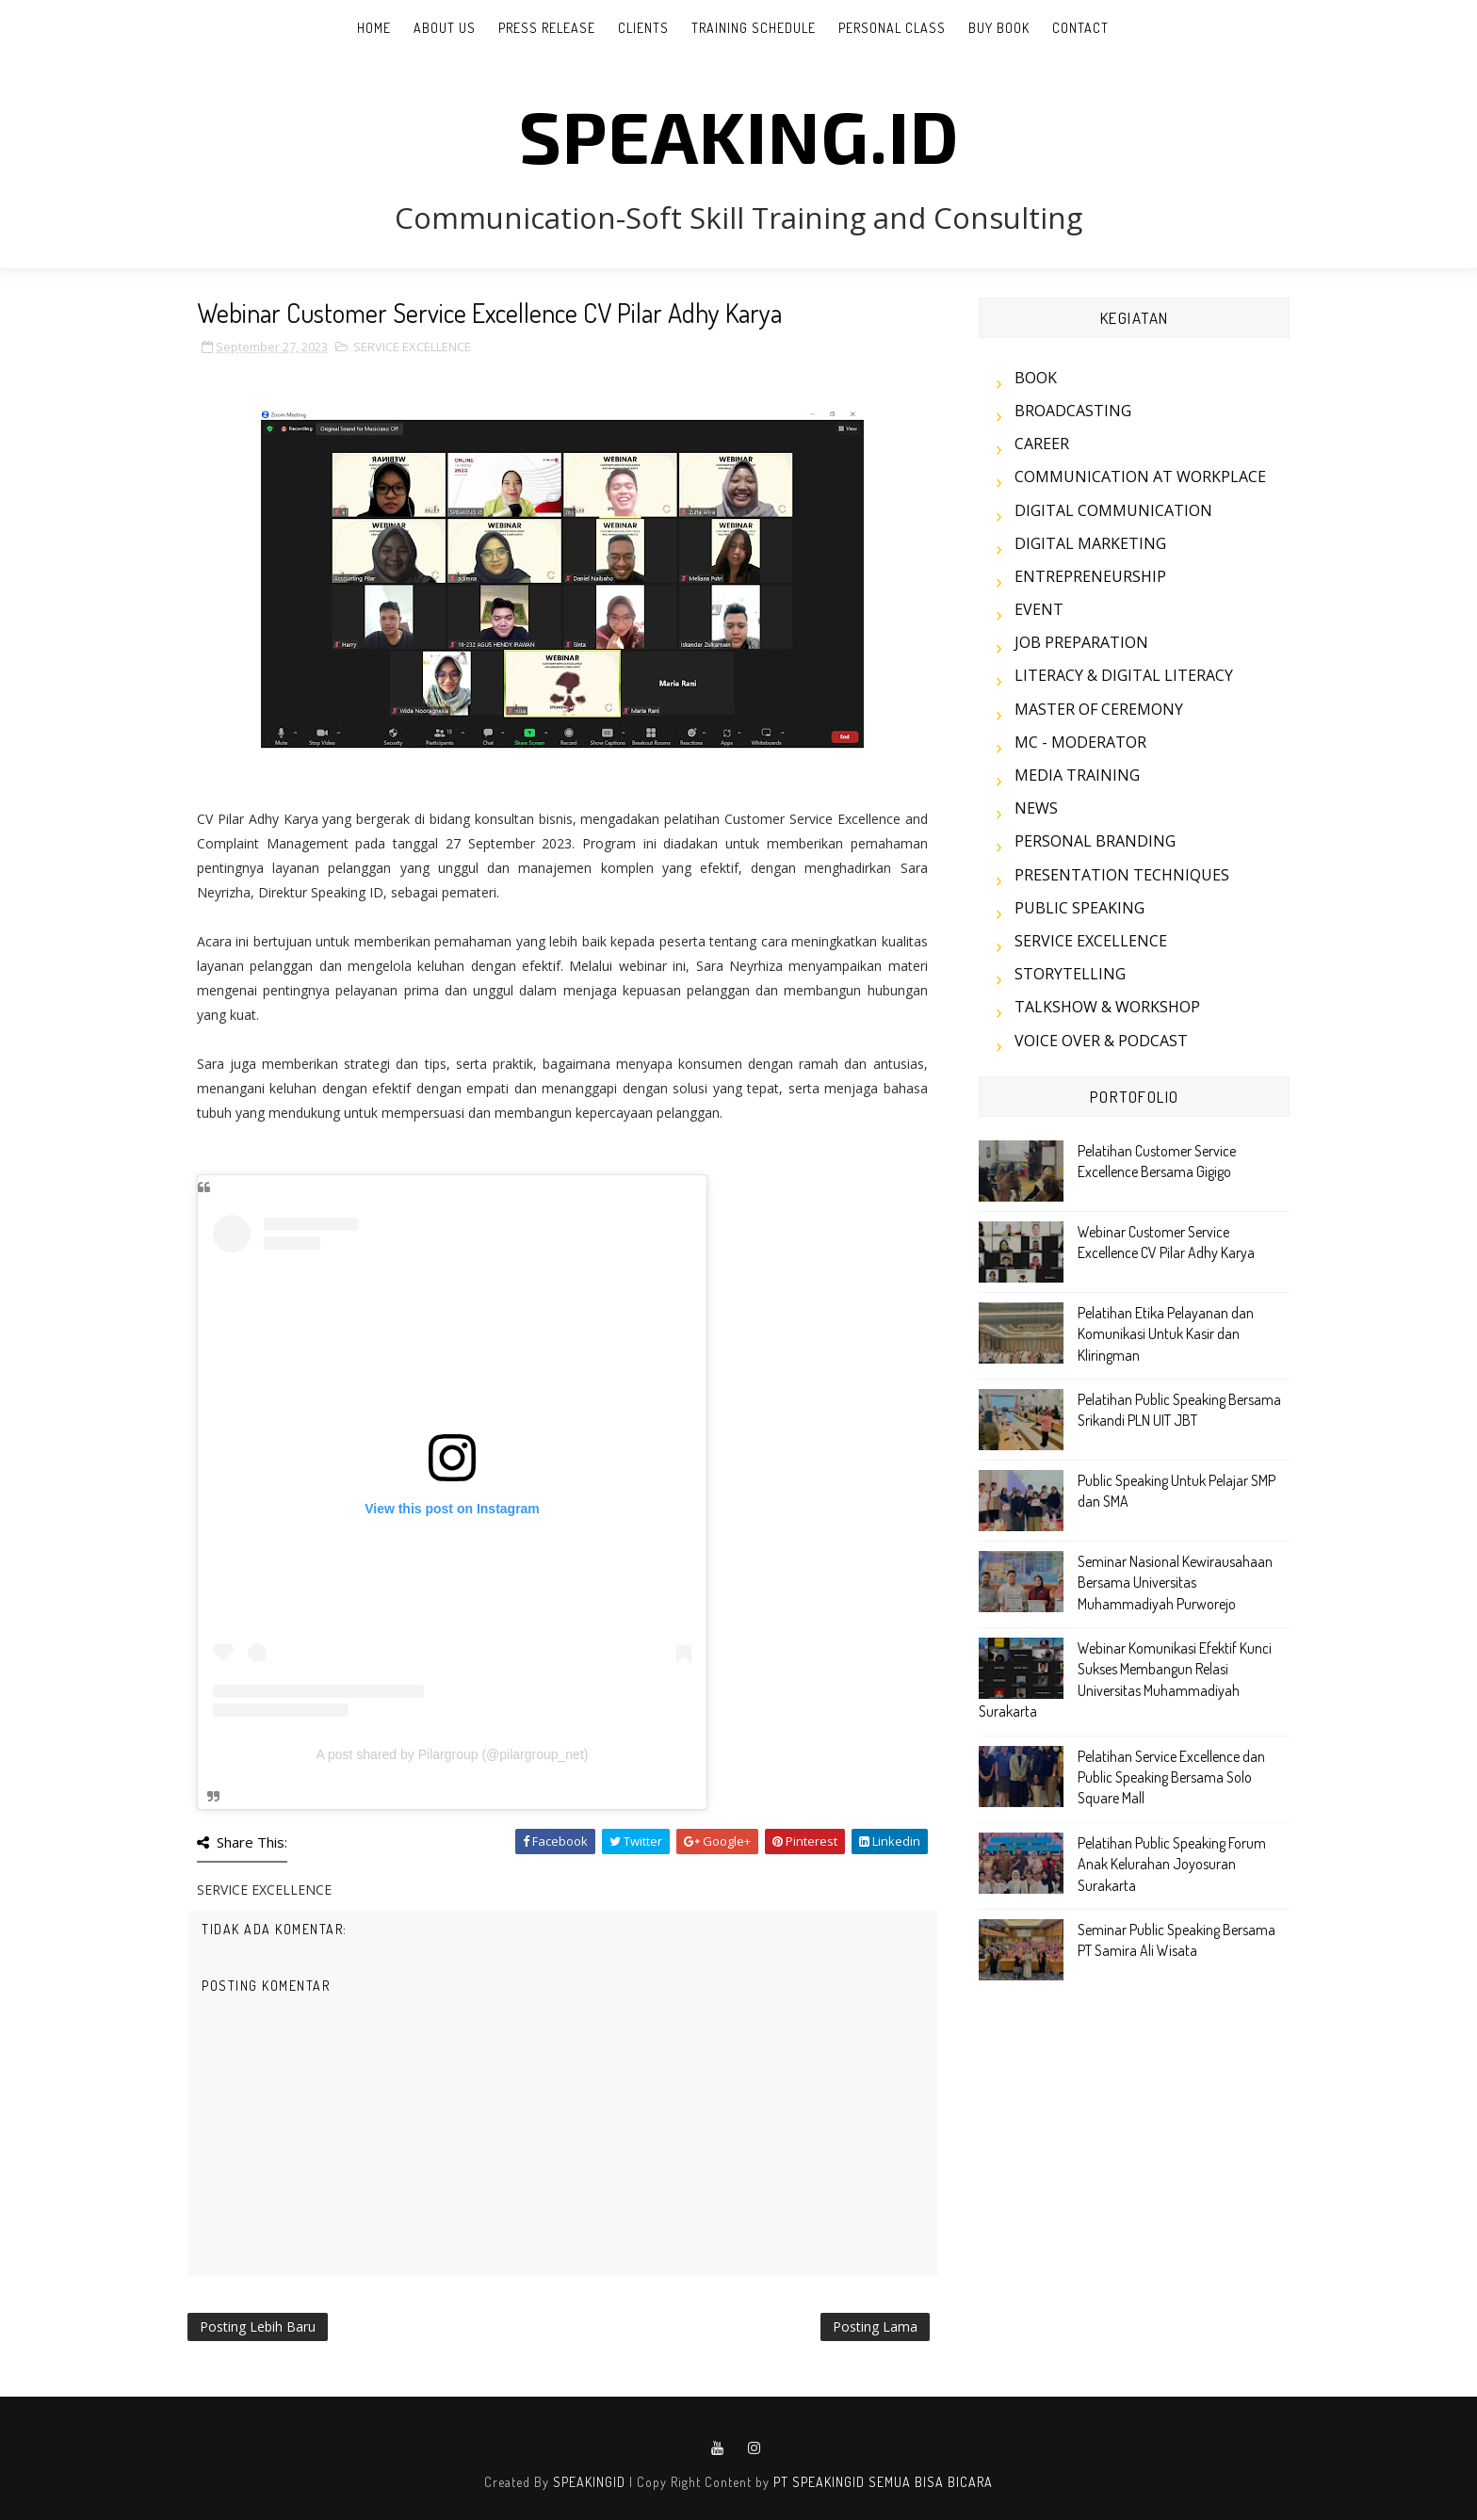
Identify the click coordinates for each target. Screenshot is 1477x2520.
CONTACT (1080, 28)
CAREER (1041, 443)
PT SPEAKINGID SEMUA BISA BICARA (883, 2482)
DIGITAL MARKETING (1090, 543)
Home (374, 28)
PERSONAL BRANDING (1095, 841)
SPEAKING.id (739, 134)
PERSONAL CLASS (892, 28)
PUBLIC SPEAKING (1079, 907)
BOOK (1035, 377)
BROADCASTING (1072, 410)
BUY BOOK (999, 28)
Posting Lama (875, 2326)
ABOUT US (445, 28)
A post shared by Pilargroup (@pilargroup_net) (452, 1754)
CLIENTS (643, 28)
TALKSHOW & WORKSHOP (1107, 1006)
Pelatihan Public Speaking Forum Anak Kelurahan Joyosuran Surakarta (1172, 1864)
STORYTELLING (1070, 973)
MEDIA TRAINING (1077, 775)
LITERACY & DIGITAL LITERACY (1123, 675)
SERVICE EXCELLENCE (412, 346)
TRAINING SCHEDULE (753, 28)
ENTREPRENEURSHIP (1090, 576)
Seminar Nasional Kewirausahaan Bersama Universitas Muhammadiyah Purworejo (1175, 1582)
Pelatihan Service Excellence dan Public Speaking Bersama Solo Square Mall (1171, 1777)
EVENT (1038, 609)
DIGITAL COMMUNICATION (1113, 510)
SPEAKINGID (589, 2482)
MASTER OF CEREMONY (1098, 709)
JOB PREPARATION (1081, 642)
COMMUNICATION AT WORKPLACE (1140, 476)
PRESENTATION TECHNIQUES (1121, 874)
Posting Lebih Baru (258, 2326)
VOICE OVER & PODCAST (1101, 1040)
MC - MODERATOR (1080, 742)
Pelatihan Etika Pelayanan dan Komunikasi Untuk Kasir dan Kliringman (1166, 1334)
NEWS (1036, 808)
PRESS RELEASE (546, 28)
